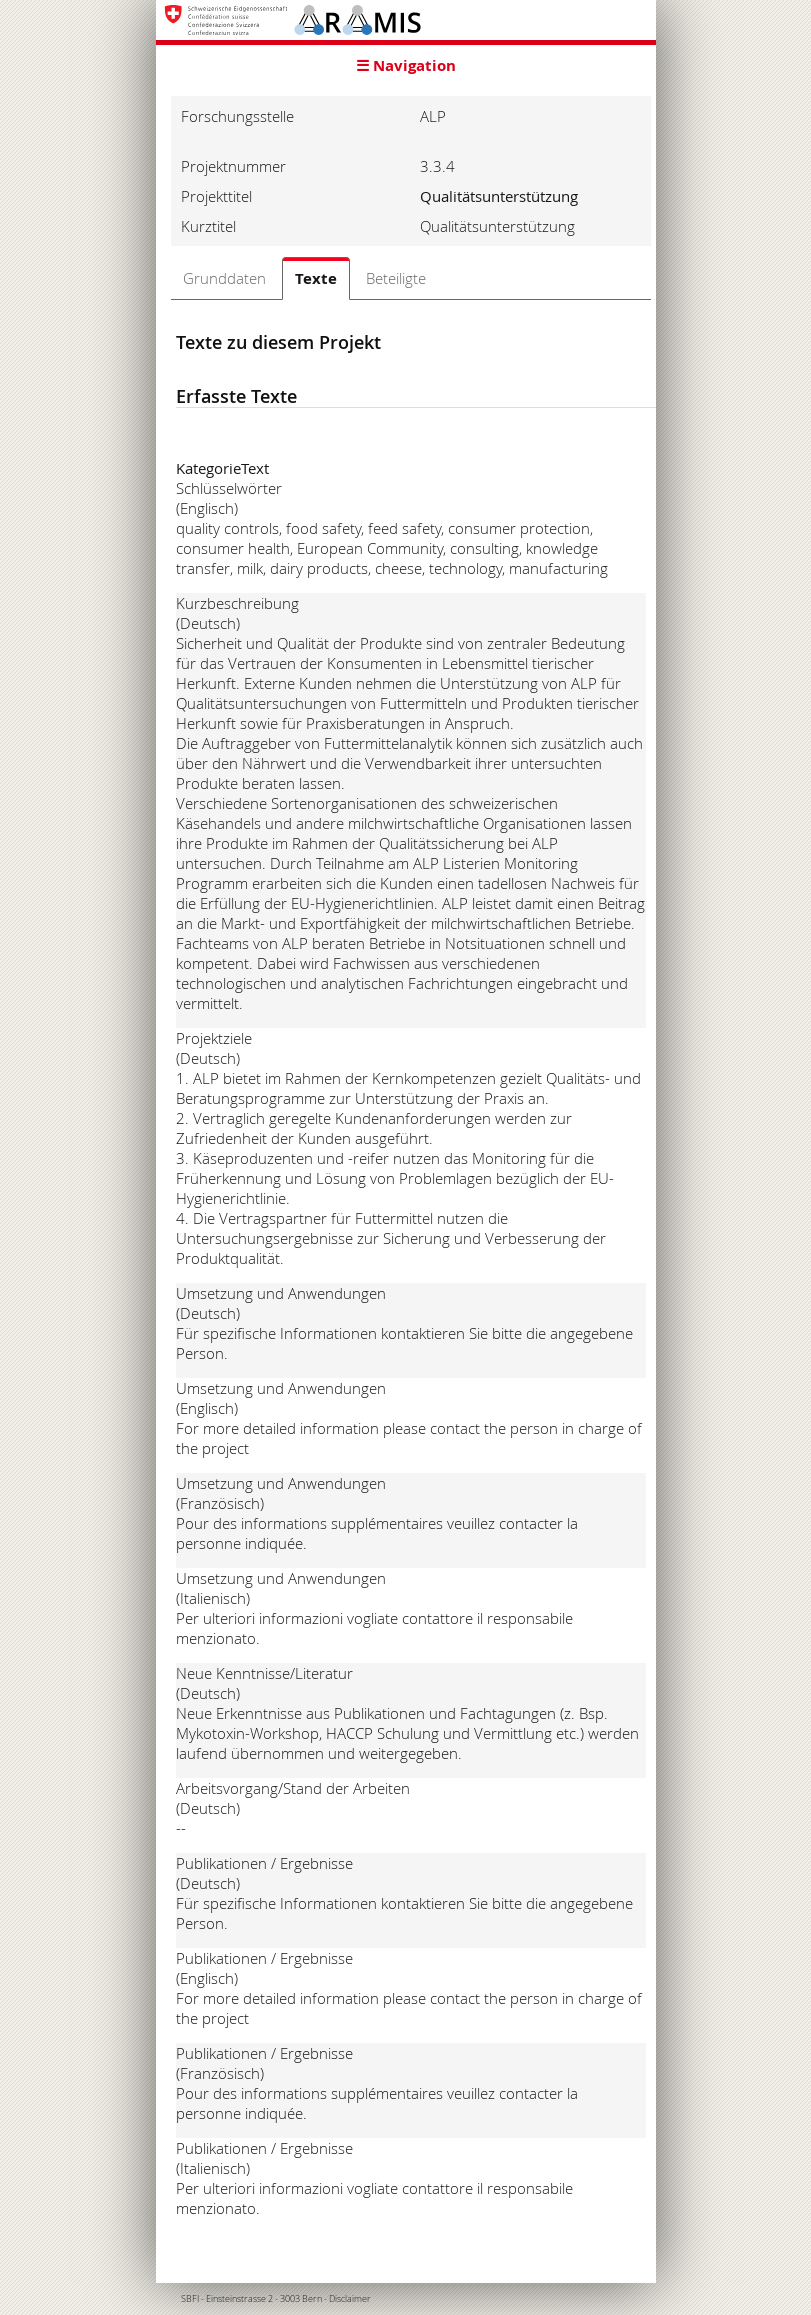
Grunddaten (224, 278)
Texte (316, 278)
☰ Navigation (406, 65)
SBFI (190, 2299)
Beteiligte (396, 278)
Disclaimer (350, 2299)
